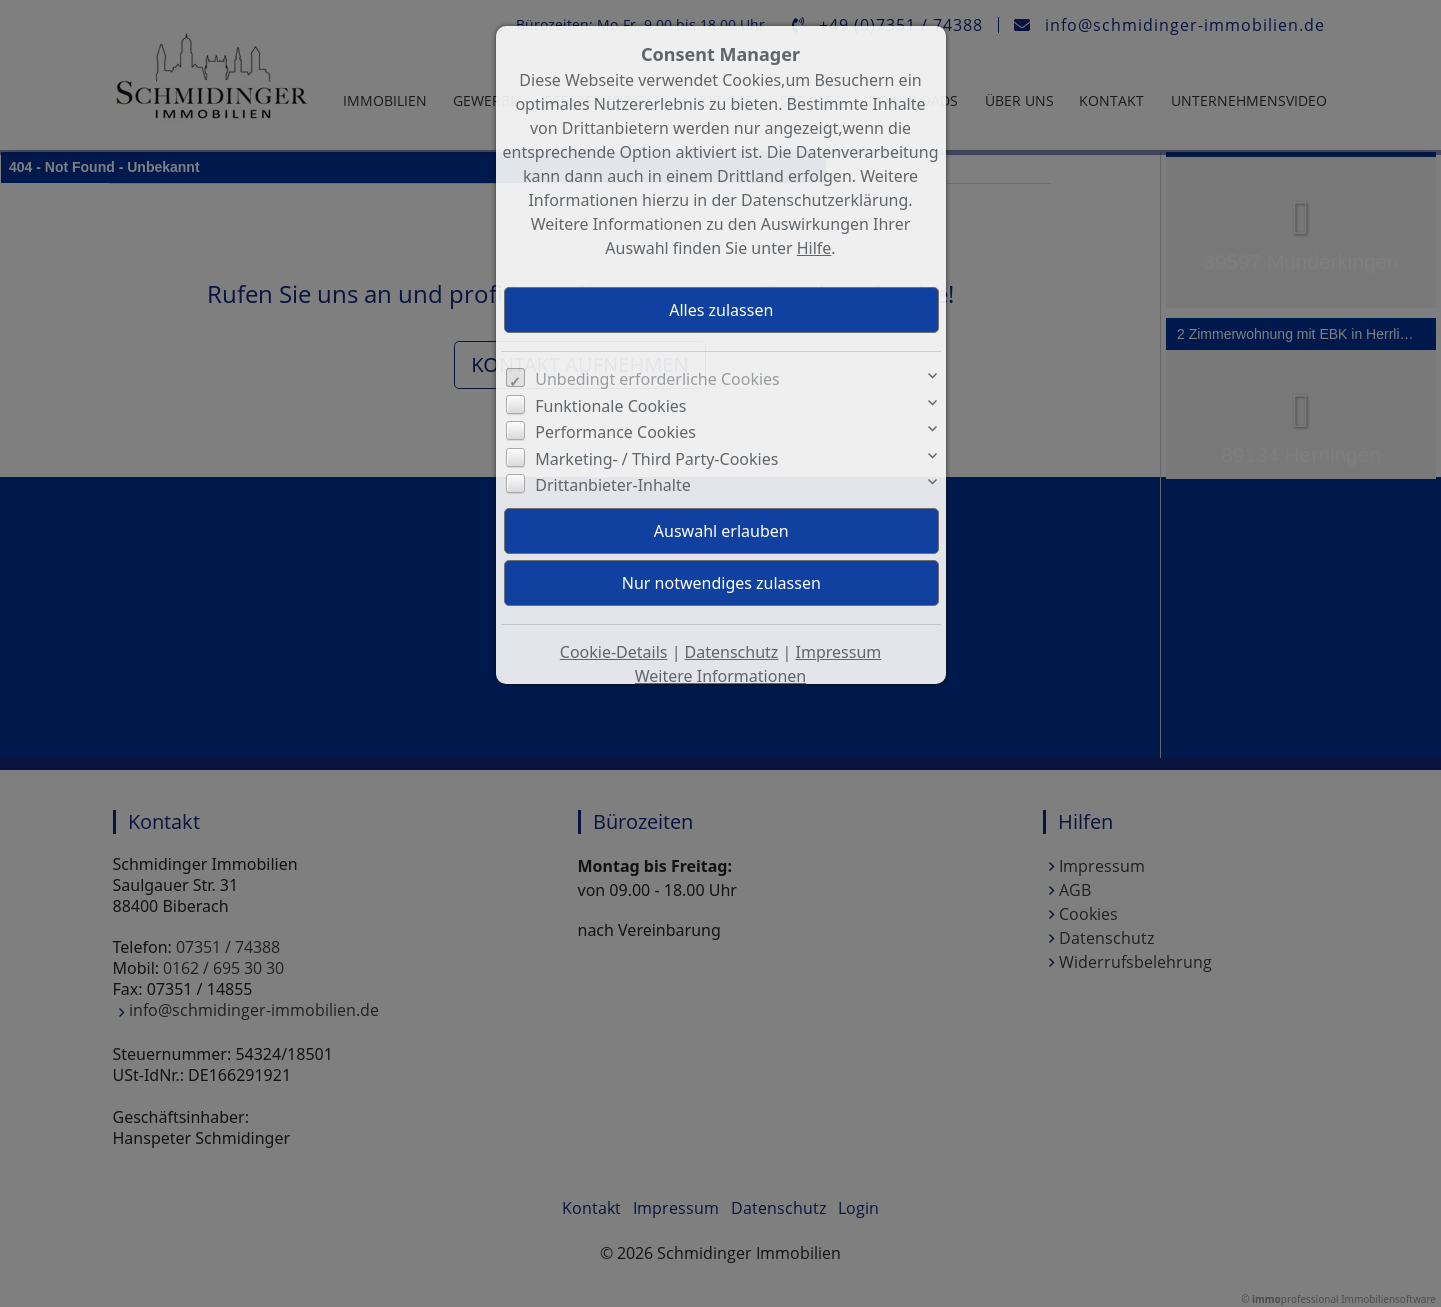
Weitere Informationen (720, 676)
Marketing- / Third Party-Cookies (656, 459)
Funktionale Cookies (610, 406)
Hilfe (814, 248)
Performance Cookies (615, 432)
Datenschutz (732, 652)
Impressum (839, 652)
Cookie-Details (614, 652)
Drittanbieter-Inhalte (613, 485)
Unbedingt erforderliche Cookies (657, 379)
